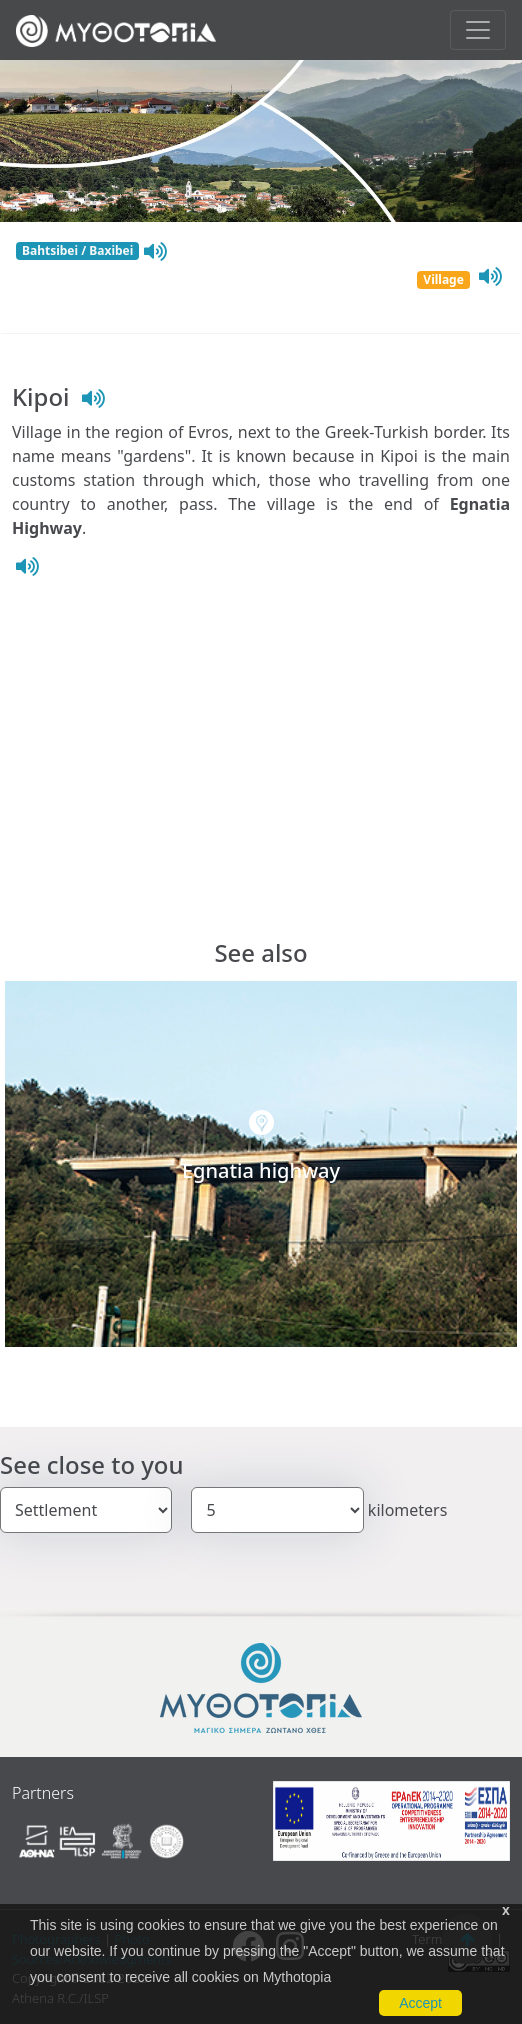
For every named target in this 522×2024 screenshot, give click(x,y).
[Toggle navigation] (478, 30)
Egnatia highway (261, 1170)
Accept (420, 2003)
